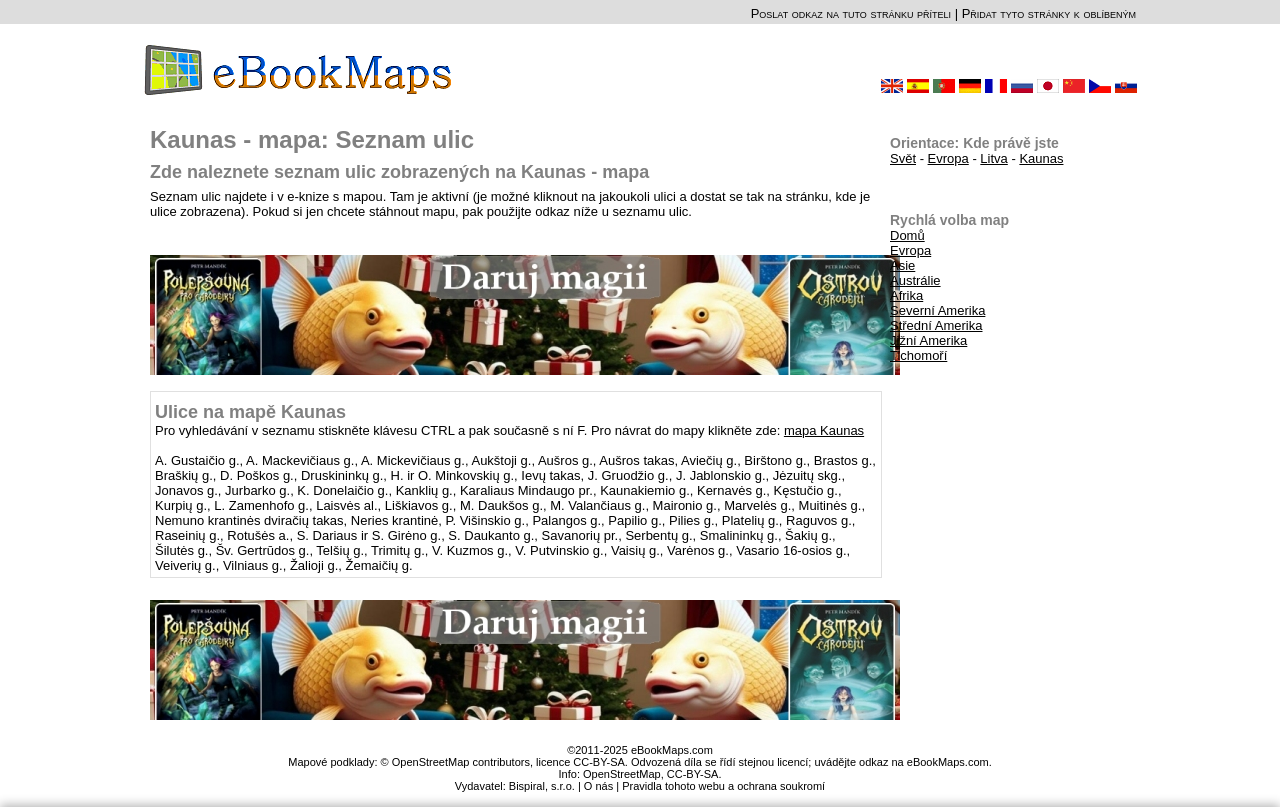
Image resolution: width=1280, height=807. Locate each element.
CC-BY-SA (693, 774)
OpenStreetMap (622, 774)
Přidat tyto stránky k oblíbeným (1049, 13)
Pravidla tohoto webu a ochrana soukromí (723, 786)
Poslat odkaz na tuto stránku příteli (851, 13)
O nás (598, 786)
